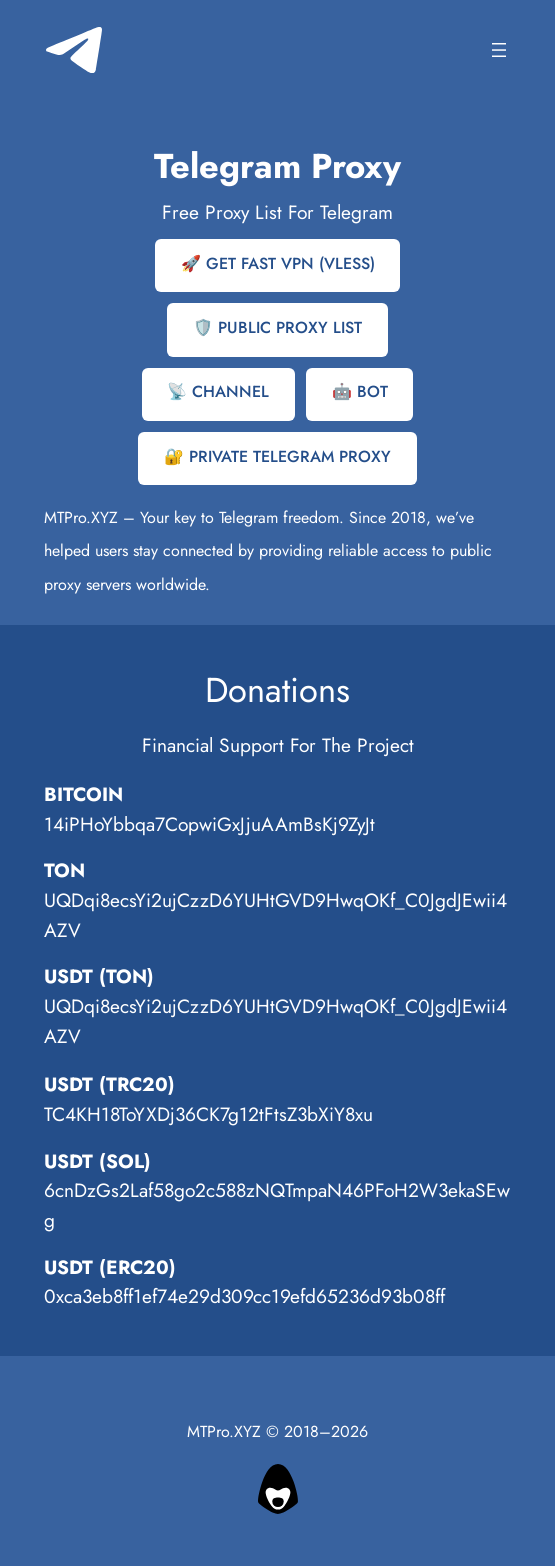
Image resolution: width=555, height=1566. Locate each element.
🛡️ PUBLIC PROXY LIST (277, 327)
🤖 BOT (360, 391)
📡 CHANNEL (218, 391)
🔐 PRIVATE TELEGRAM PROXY (277, 456)
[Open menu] (499, 50)
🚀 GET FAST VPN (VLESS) (278, 263)
